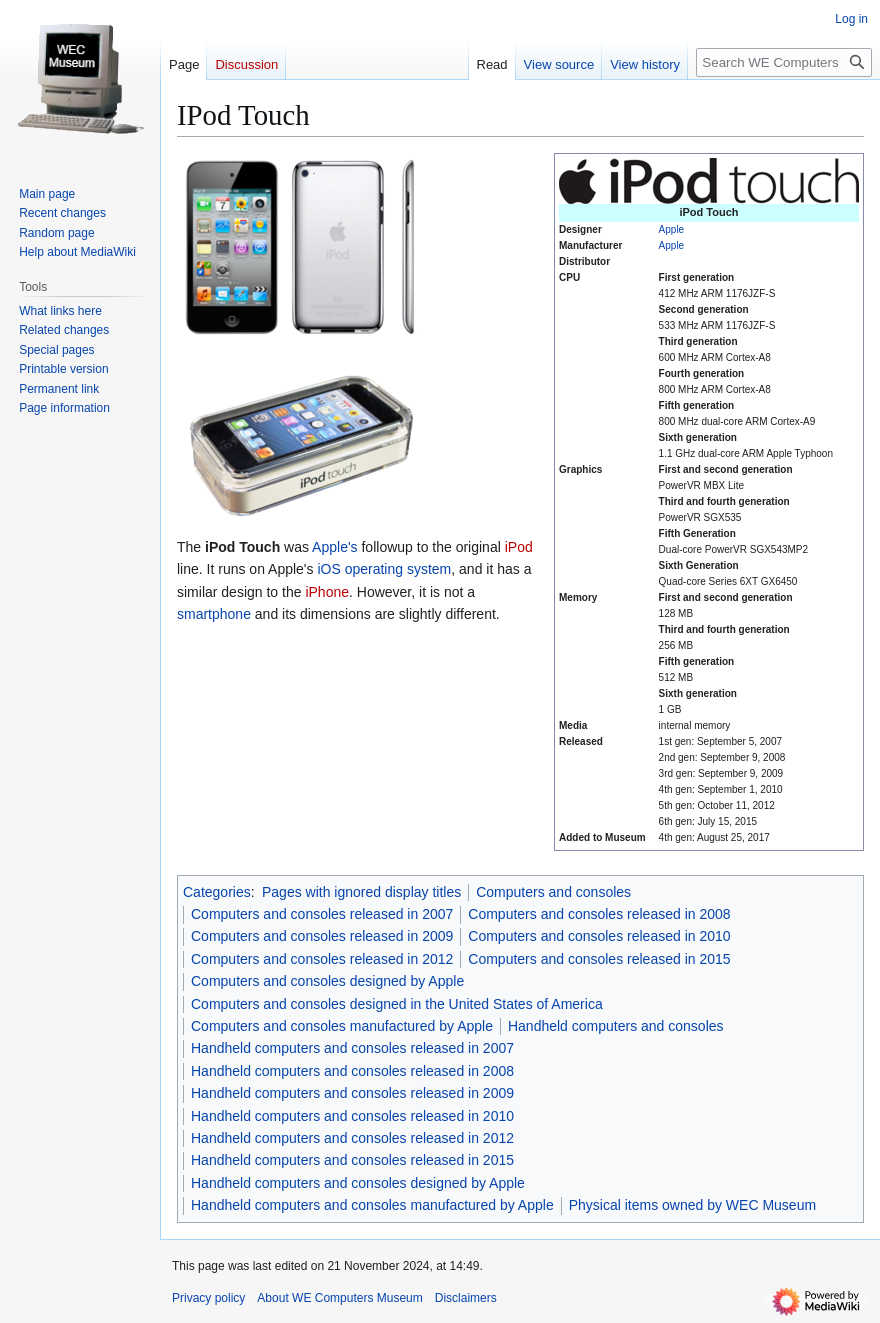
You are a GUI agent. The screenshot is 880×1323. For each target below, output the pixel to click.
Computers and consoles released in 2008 (599, 914)
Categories (217, 892)
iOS (328, 569)
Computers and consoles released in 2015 (599, 959)
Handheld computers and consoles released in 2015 (352, 1160)
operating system (398, 569)
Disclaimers (466, 1298)
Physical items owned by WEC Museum (692, 1205)
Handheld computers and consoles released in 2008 (352, 1071)
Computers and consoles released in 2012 (322, 959)
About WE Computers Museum (339, 1298)
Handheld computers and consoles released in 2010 (352, 1116)
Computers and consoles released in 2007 (322, 914)
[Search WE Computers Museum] (784, 62)
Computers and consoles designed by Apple (327, 981)
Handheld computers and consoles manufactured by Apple (372, 1205)
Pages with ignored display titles (361, 892)
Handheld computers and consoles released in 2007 (352, 1048)
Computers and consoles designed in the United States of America (397, 1004)
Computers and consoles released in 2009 (322, 936)
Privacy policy (208, 1298)
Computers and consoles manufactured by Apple (342, 1026)
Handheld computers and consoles (616, 1026)
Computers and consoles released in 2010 (599, 936)
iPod (519, 547)
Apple (672, 229)
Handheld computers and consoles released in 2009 (352, 1093)
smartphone (214, 614)
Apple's (334, 547)
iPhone (327, 592)
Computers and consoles (553, 892)
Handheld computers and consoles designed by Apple (358, 1183)
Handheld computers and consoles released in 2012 (352, 1138)
